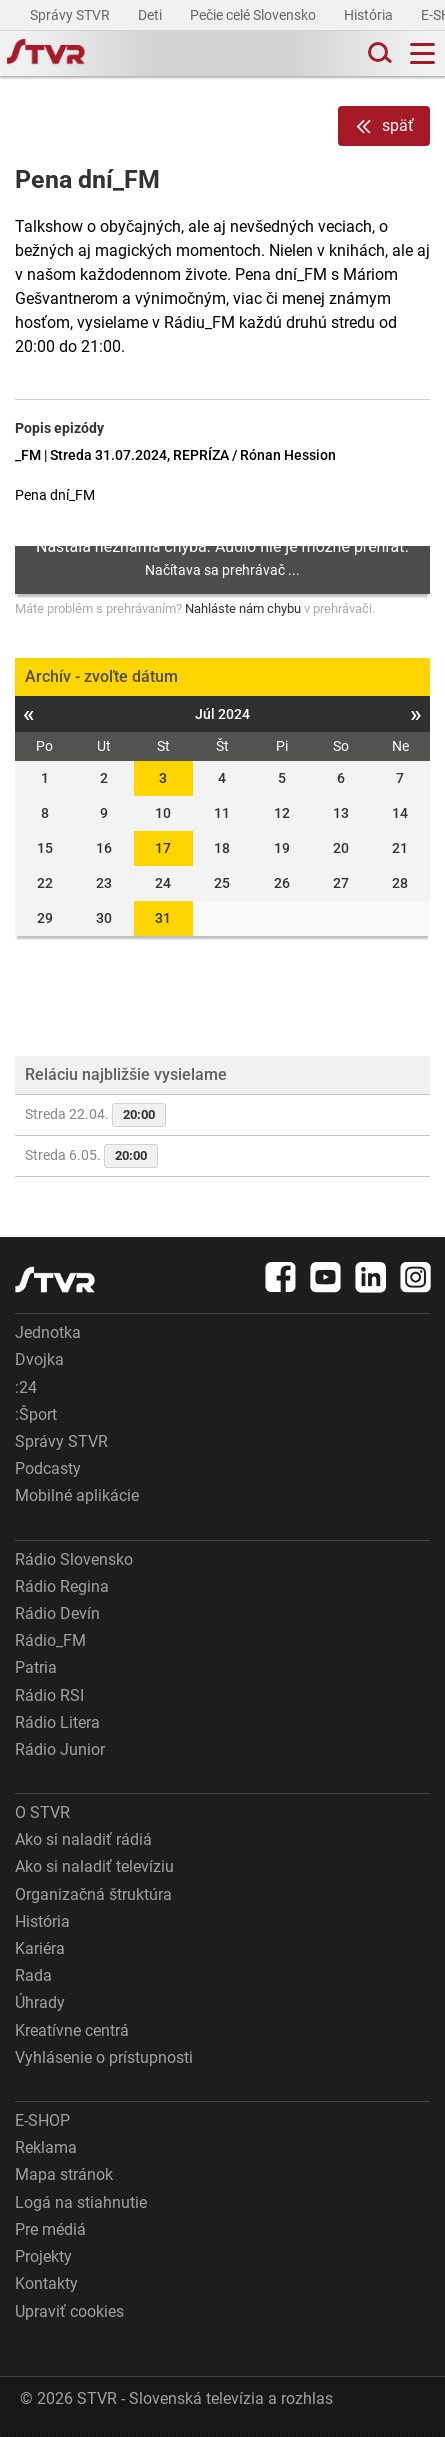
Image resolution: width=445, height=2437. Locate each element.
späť (384, 126)
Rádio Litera (57, 1722)
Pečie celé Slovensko (254, 15)
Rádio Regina (62, 1586)
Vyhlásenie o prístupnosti (104, 2057)
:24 (26, 1387)
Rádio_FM (50, 1640)
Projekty (43, 2256)
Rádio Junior (60, 1749)
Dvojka (39, 1359)
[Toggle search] (378, 53)
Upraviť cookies (69, 2311)
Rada (33, 1975)
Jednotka (48, 1332)
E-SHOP (42, 2120)
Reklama (46, 2147)
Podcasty (48, 1468)
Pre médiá (50, 2229)
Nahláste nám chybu (243, 608)
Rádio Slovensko (74, 1559)
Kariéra (40, 1948)
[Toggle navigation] (422, 53)
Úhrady (40, 2002)
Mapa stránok (64, 2174)
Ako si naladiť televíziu (94, 1866)
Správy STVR (71, 15)
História (370, 15)
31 (163, 918)
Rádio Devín (57, 1613)
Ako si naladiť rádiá (83, 1839)
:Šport (36, 1414)
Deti (151, 15)
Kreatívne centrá (72, 2030)
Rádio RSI (49, 1695)
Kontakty (46, 2283)
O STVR (42, 1812)
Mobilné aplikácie (77, 1495)
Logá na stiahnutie (81, 2202)
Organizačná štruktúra (93, 1894)
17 (163, 848)
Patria (36, 1667)
